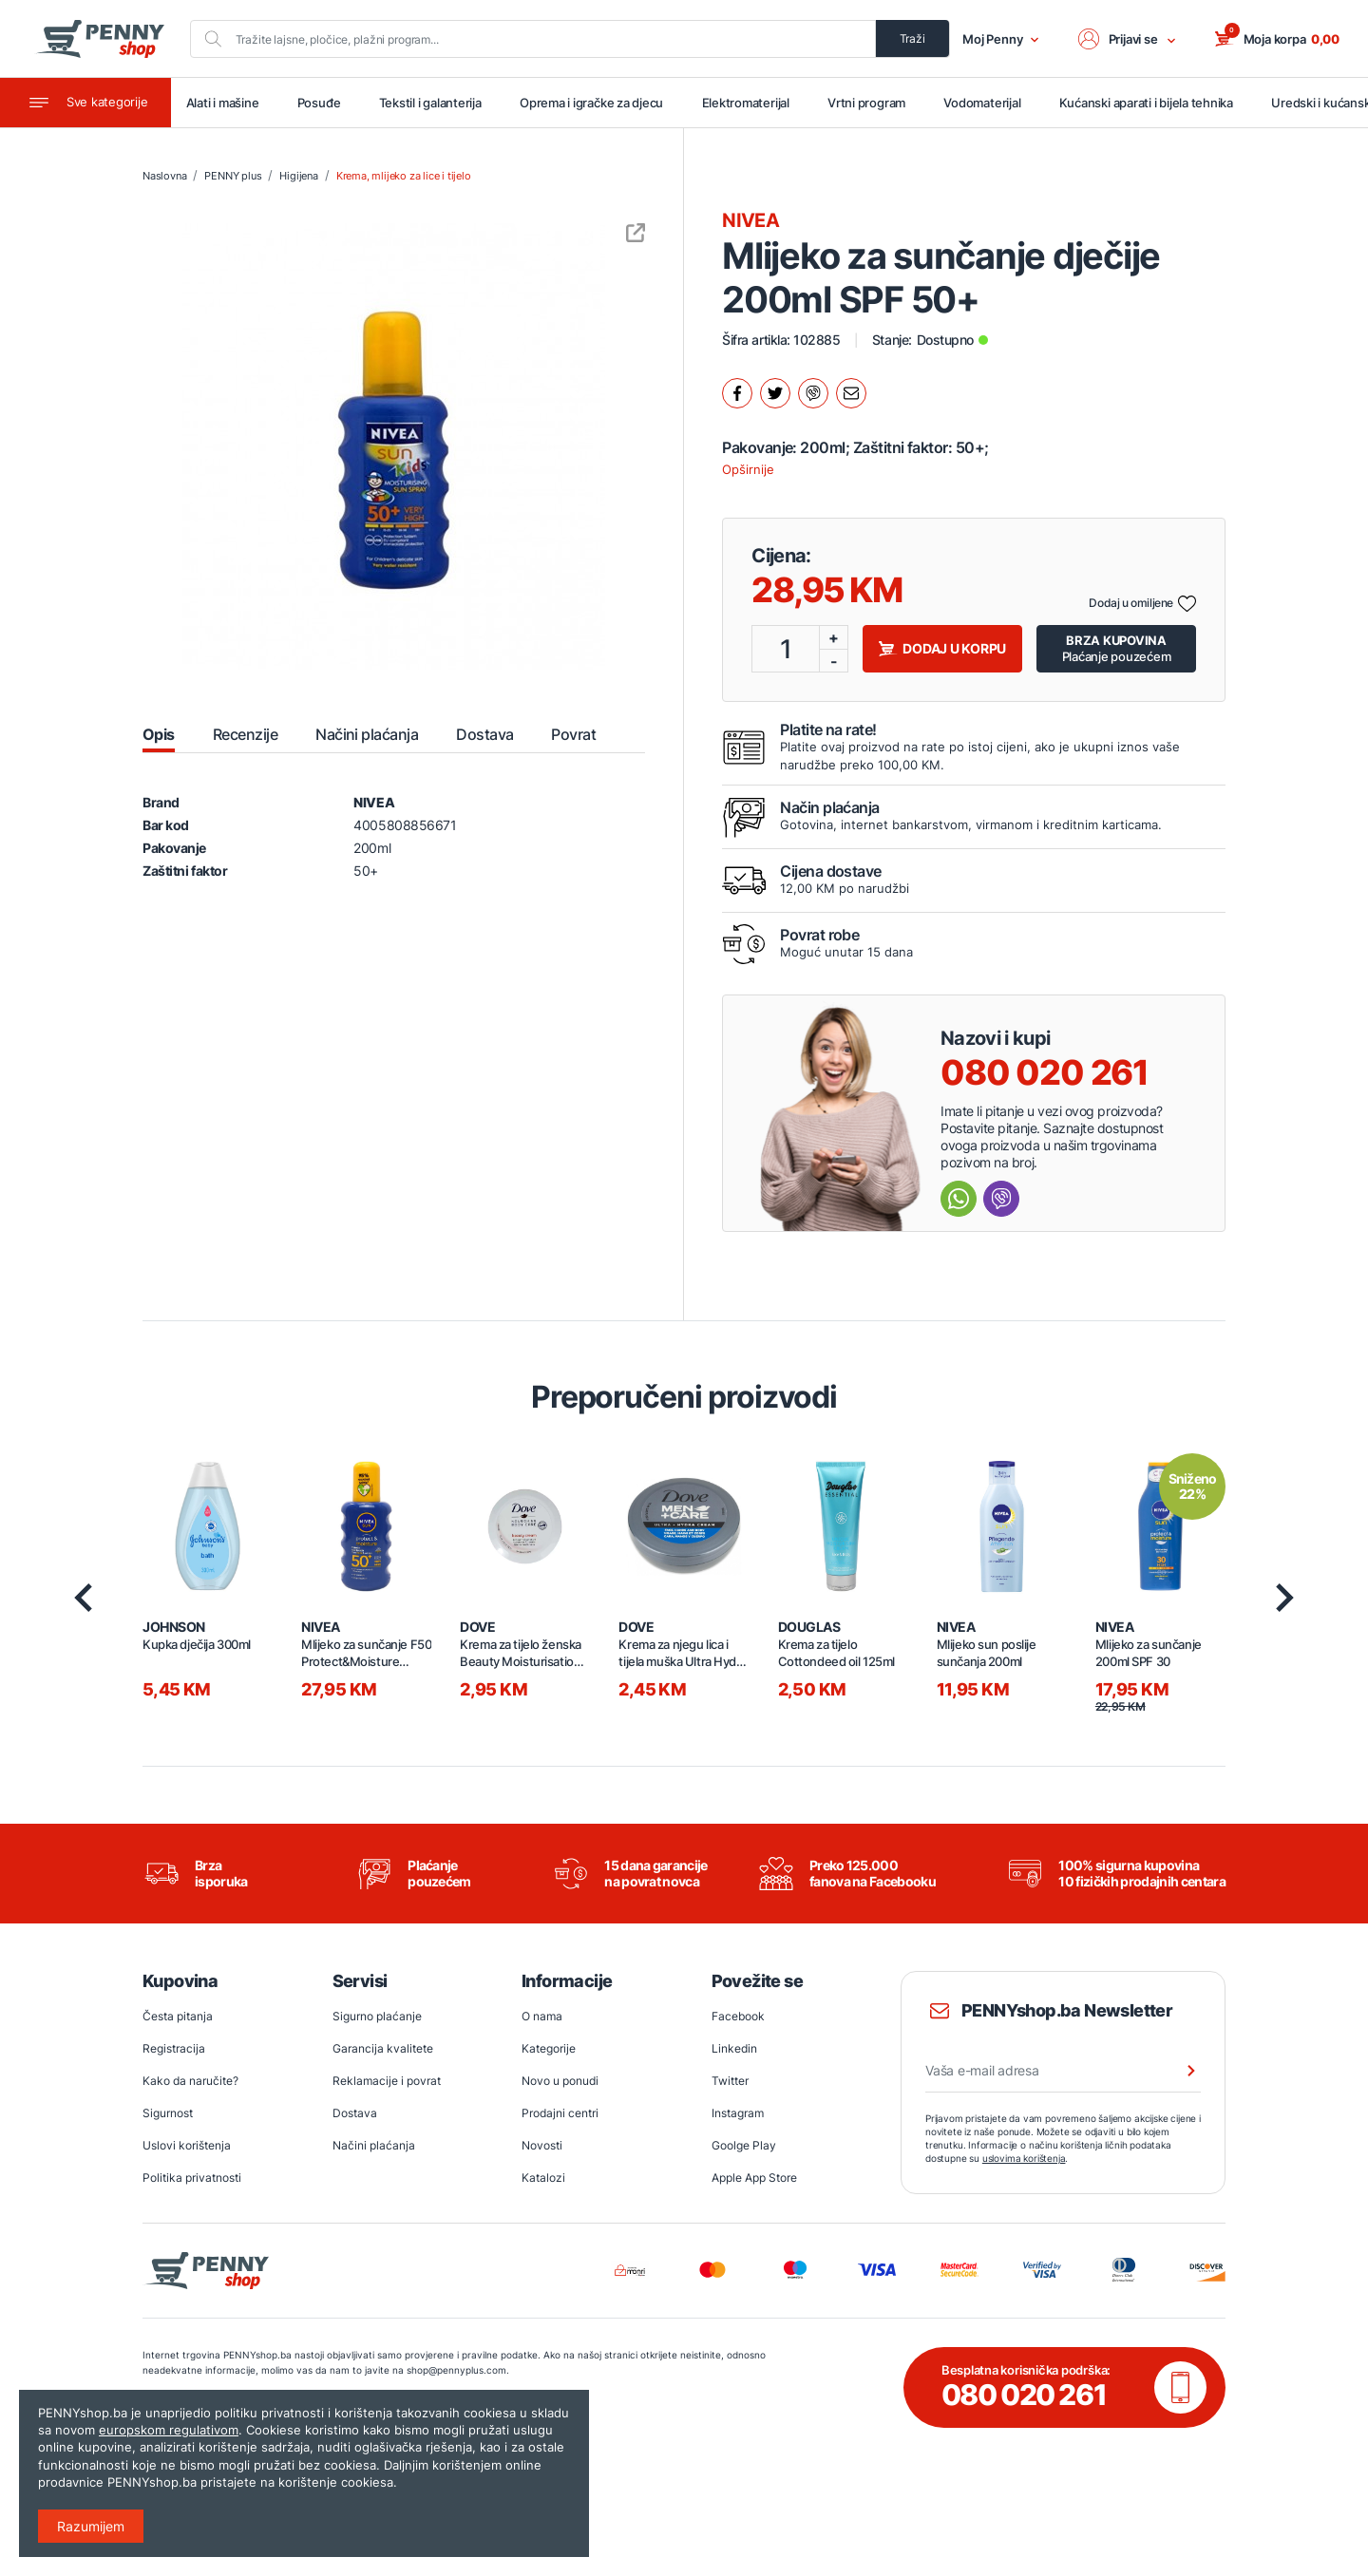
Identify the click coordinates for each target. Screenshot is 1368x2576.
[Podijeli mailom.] (851, 394)
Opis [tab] (158, 734)
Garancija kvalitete (382, 2050)
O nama (542, 2018)
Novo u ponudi (560, 2082)
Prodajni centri (560, 2115)
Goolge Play (744, 2147)
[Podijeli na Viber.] (813, 394)
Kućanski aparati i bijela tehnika (1149, 103)
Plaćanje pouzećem (1116, 648)
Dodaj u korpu (942, 648)
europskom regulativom (168, 2429)
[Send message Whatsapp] (958, 1199)
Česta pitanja (177, 2018)
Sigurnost (167, 2115)
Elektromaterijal (749, 103)
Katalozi (543, 2179)
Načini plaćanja (373, 2147)
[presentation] (83, 1598)
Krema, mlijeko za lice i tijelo (403, 176)
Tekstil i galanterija (434, 103)
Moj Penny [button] (1000, 39)
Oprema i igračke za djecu (596, 103)
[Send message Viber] (1001, 1199)
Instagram (738, 2115)
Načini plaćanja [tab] (366, 734)
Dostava (354, 2115)
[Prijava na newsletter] (1179, 2072)
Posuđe (324, 103)
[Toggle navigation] (85, 103)
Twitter (730, 2082)
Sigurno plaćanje (377, 2018)
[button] (1127, 38)
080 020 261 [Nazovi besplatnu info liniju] (1044, 1072)
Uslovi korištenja (186, 2147)
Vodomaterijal (985, 103)
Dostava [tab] (484, 734)
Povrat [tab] (573, 734)
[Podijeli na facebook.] (737, 394)
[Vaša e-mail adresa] (1063, 2072)
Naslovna (164, 176)
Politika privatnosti (191, 2179)
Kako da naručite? (190, 2082)
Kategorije (549, 2050)
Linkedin (734, 2050)
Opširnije (748, 470)
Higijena (298, 176)
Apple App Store (754, 2179)
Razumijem (90, 2526)
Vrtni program (870, 103)
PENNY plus (232, 176)
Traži (912, 38)
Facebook (738, 2018)
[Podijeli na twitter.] (775, 394)
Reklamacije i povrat (386, 2082)
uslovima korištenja (1024, 2160)
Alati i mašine (227, 103)
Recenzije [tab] (245, 734)
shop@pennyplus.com (456, 2371)
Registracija (173, 2050)
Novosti (542, 2147)
